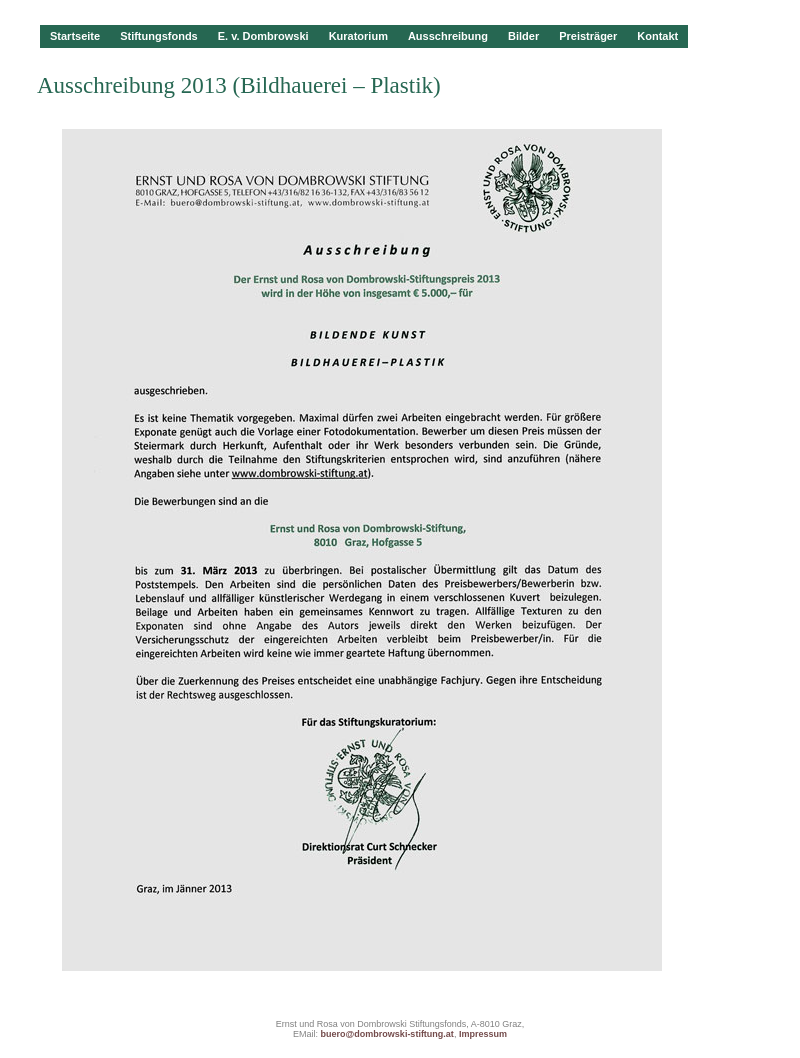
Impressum (483, 1034)
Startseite (75, 36)
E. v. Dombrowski (263, 36)
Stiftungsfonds (159, 36)
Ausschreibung (448, 36)
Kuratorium (358, 36)
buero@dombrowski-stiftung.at (387, 1034)
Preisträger (588, 36)
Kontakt (657, 36)
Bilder (523, 36)
